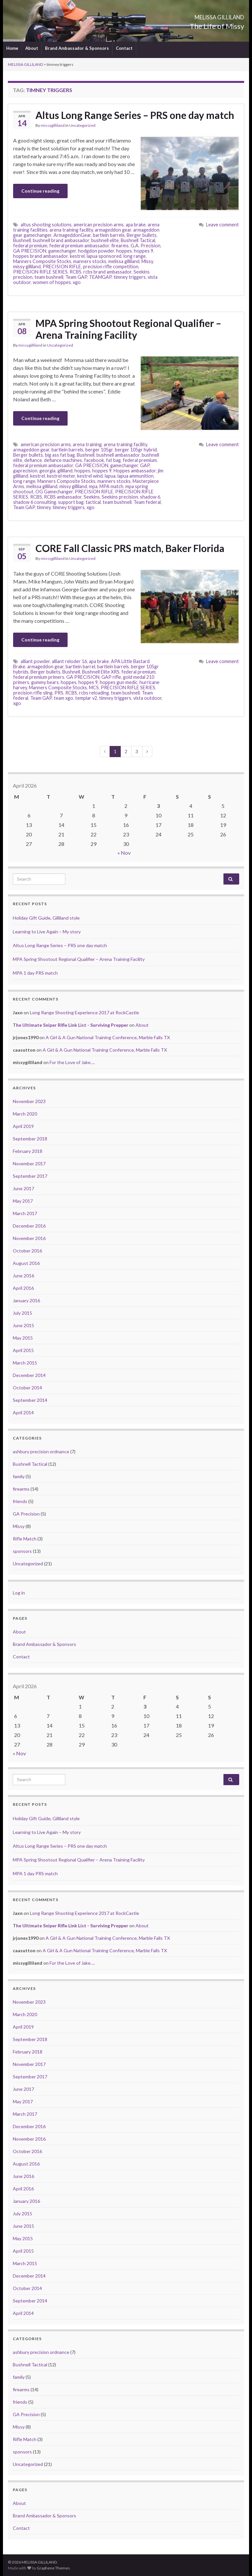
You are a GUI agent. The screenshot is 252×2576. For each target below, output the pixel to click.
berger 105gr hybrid (136, 449)
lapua (110, 476)
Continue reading (40, 191)
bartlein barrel (80, 666)
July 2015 (22, 1313)
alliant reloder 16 (69, 661)
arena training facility (71, 230)
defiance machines (63, 460)
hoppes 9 (143, 251)
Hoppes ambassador (135, 470)
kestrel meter (61, 476)
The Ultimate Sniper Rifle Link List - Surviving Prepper (70, 1025)
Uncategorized (82, 125)
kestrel (77, 256)
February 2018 (27, 1151)
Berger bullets (142, 235)
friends (20, 1501)
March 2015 (25, 1362)
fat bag (113, 460)
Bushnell (22, 240)
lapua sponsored (104, 256)
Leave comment (222, 224)
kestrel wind (90, 476)
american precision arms (99, 224)
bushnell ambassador (118, 455)
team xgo (63, 698)
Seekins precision (120, 497)
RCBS (75, 272)
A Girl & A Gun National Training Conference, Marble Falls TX (108, 1037)
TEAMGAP (100, 277)
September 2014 (30, 1400)
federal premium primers (38, 677)
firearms (120, 245)
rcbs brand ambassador (107, 272)
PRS (58, 693)
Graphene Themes (53, 2568)
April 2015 (23, 1350)
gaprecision (25, 470)
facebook (94, 460)
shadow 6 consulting (34, 502)
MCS (94, 687)
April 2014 (23, 1412)
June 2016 (23, 1275)
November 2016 (29, 1238)
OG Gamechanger (54, 491)
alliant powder (35, 661)
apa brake (136, 224)
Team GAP (76, 277)
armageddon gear (113, 230)
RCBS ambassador (63, 497)
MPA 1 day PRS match (35, 973)
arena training (87, 444)
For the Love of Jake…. (72, 1062)
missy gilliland (27, 266)
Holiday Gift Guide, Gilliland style (46, 918)
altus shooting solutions (46, 224)
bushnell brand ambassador (61, 240)
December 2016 (29, 1226)
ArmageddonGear (72, 235)
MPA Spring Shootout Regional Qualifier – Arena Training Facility (128, 329)
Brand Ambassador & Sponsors (77, 48)
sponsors (22, 1551)
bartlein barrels (109, 235)
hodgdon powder (96, 251)
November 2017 (29, 1163)
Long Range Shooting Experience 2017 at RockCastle (84, 1012)
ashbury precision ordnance (41, 1451)
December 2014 (29, 1375)
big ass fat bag (60, 455)
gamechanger (62, 251)
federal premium (30, 245)
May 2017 (23, 1201)
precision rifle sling (32, 693)
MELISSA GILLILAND (197, 15)
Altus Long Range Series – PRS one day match (134, 115)
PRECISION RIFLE (62, 266)
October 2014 (27, 1387)
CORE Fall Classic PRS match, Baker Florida (129, 548)
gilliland (65, 470)
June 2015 (23, 1325)
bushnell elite (105, 240)
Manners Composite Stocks (42, 261)
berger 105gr (99, 449)
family (19, 1476)
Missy (147, 261)
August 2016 (26, 1263)
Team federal (147, 502)
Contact (124, 48)
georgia (47, 470)
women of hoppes (52, 282)
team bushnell (48, 277)
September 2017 (30, 1176)
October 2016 (27, 1250)
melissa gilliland (123, 261)
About (31, 48)
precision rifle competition (110, 266)
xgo (77, 282)
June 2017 (23, 1188)
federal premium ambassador (79, 245)
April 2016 (23, 1288)
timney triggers (130, 277)
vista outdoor (147, 698)
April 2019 (23, 1126)
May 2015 (23, 1338)
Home (12, 48)
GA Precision (26, 1514)
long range (134, 256)
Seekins (92, 497)
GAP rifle (111, 677)
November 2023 (29, 1101)
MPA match (111, 486)
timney (44, 507)
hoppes (124, 251)
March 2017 (25, 1213)
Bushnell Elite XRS (100, 672)
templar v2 (86, 698)
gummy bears (45, 682)
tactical (93, 502)
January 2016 (26, 1300)
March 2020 (25, 1113)
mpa (93, 486)
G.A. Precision (145, 245)
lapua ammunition (135, 476)
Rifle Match (24, 1538)
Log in (19, 1592)
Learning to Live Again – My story (47, 931)
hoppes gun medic (118, 682)
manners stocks (89, 261)
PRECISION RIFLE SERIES (40, 272)
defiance (33, 460)
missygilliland (53, 125)
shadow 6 (150, 497)
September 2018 (30, 1138)
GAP (145, 465)
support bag (71, 502)
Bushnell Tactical (138, 240)
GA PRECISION (29, 251)
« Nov (124, 852)
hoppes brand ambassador (40, 256)
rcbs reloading (94, 693)
